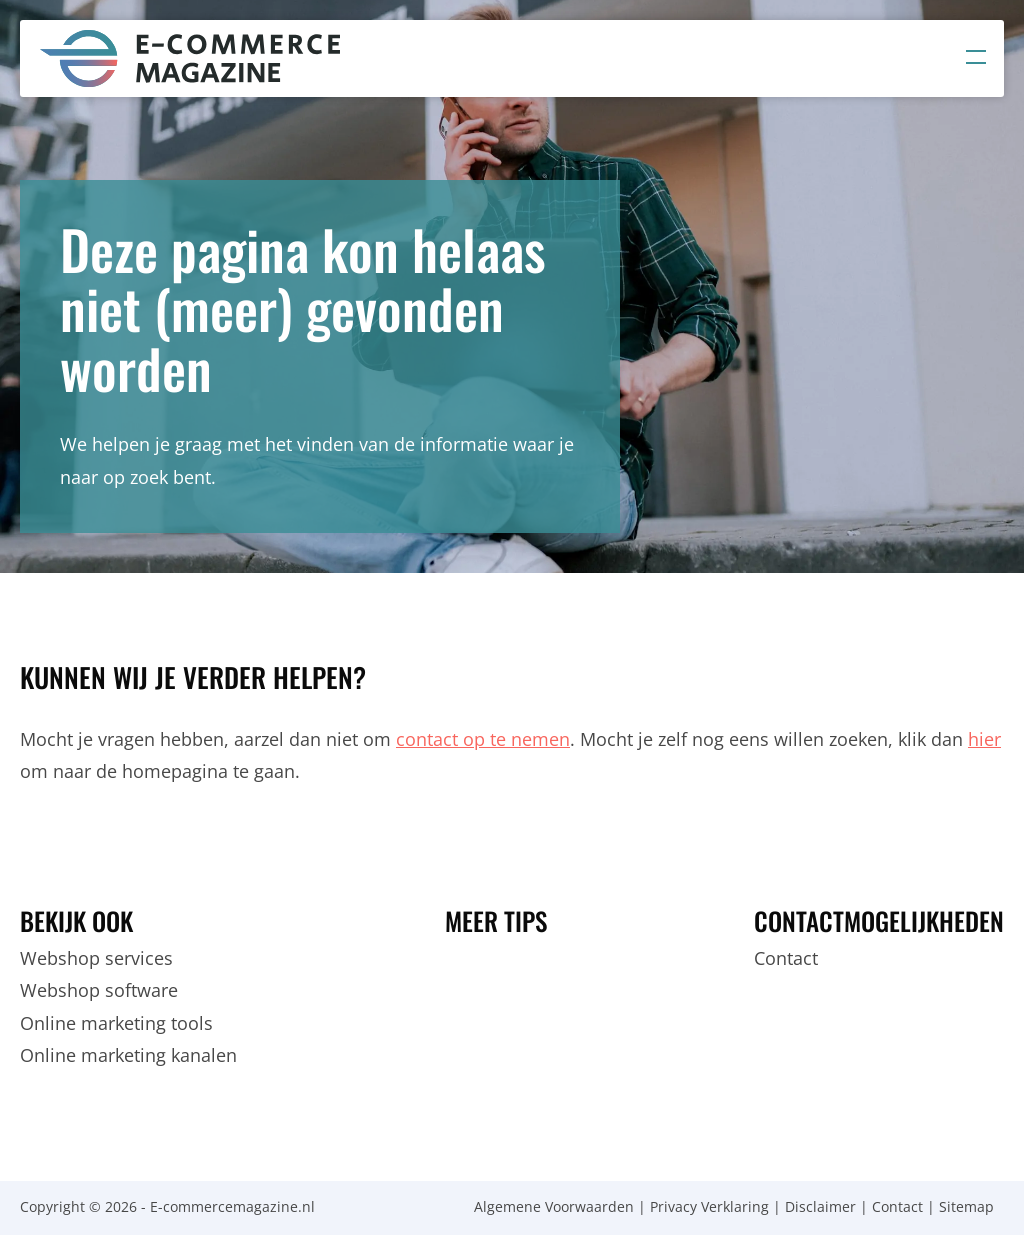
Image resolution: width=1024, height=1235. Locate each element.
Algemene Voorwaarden (554, 1207)
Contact (786, 958)
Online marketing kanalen (128, 1055)
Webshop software (99, 990)
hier (984, 739)
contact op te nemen (483, 739)
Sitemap (966, 1207)
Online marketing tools (116, 1023)
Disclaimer (820, 1207)
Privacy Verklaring (709, 1207)
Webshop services (96, 958)
